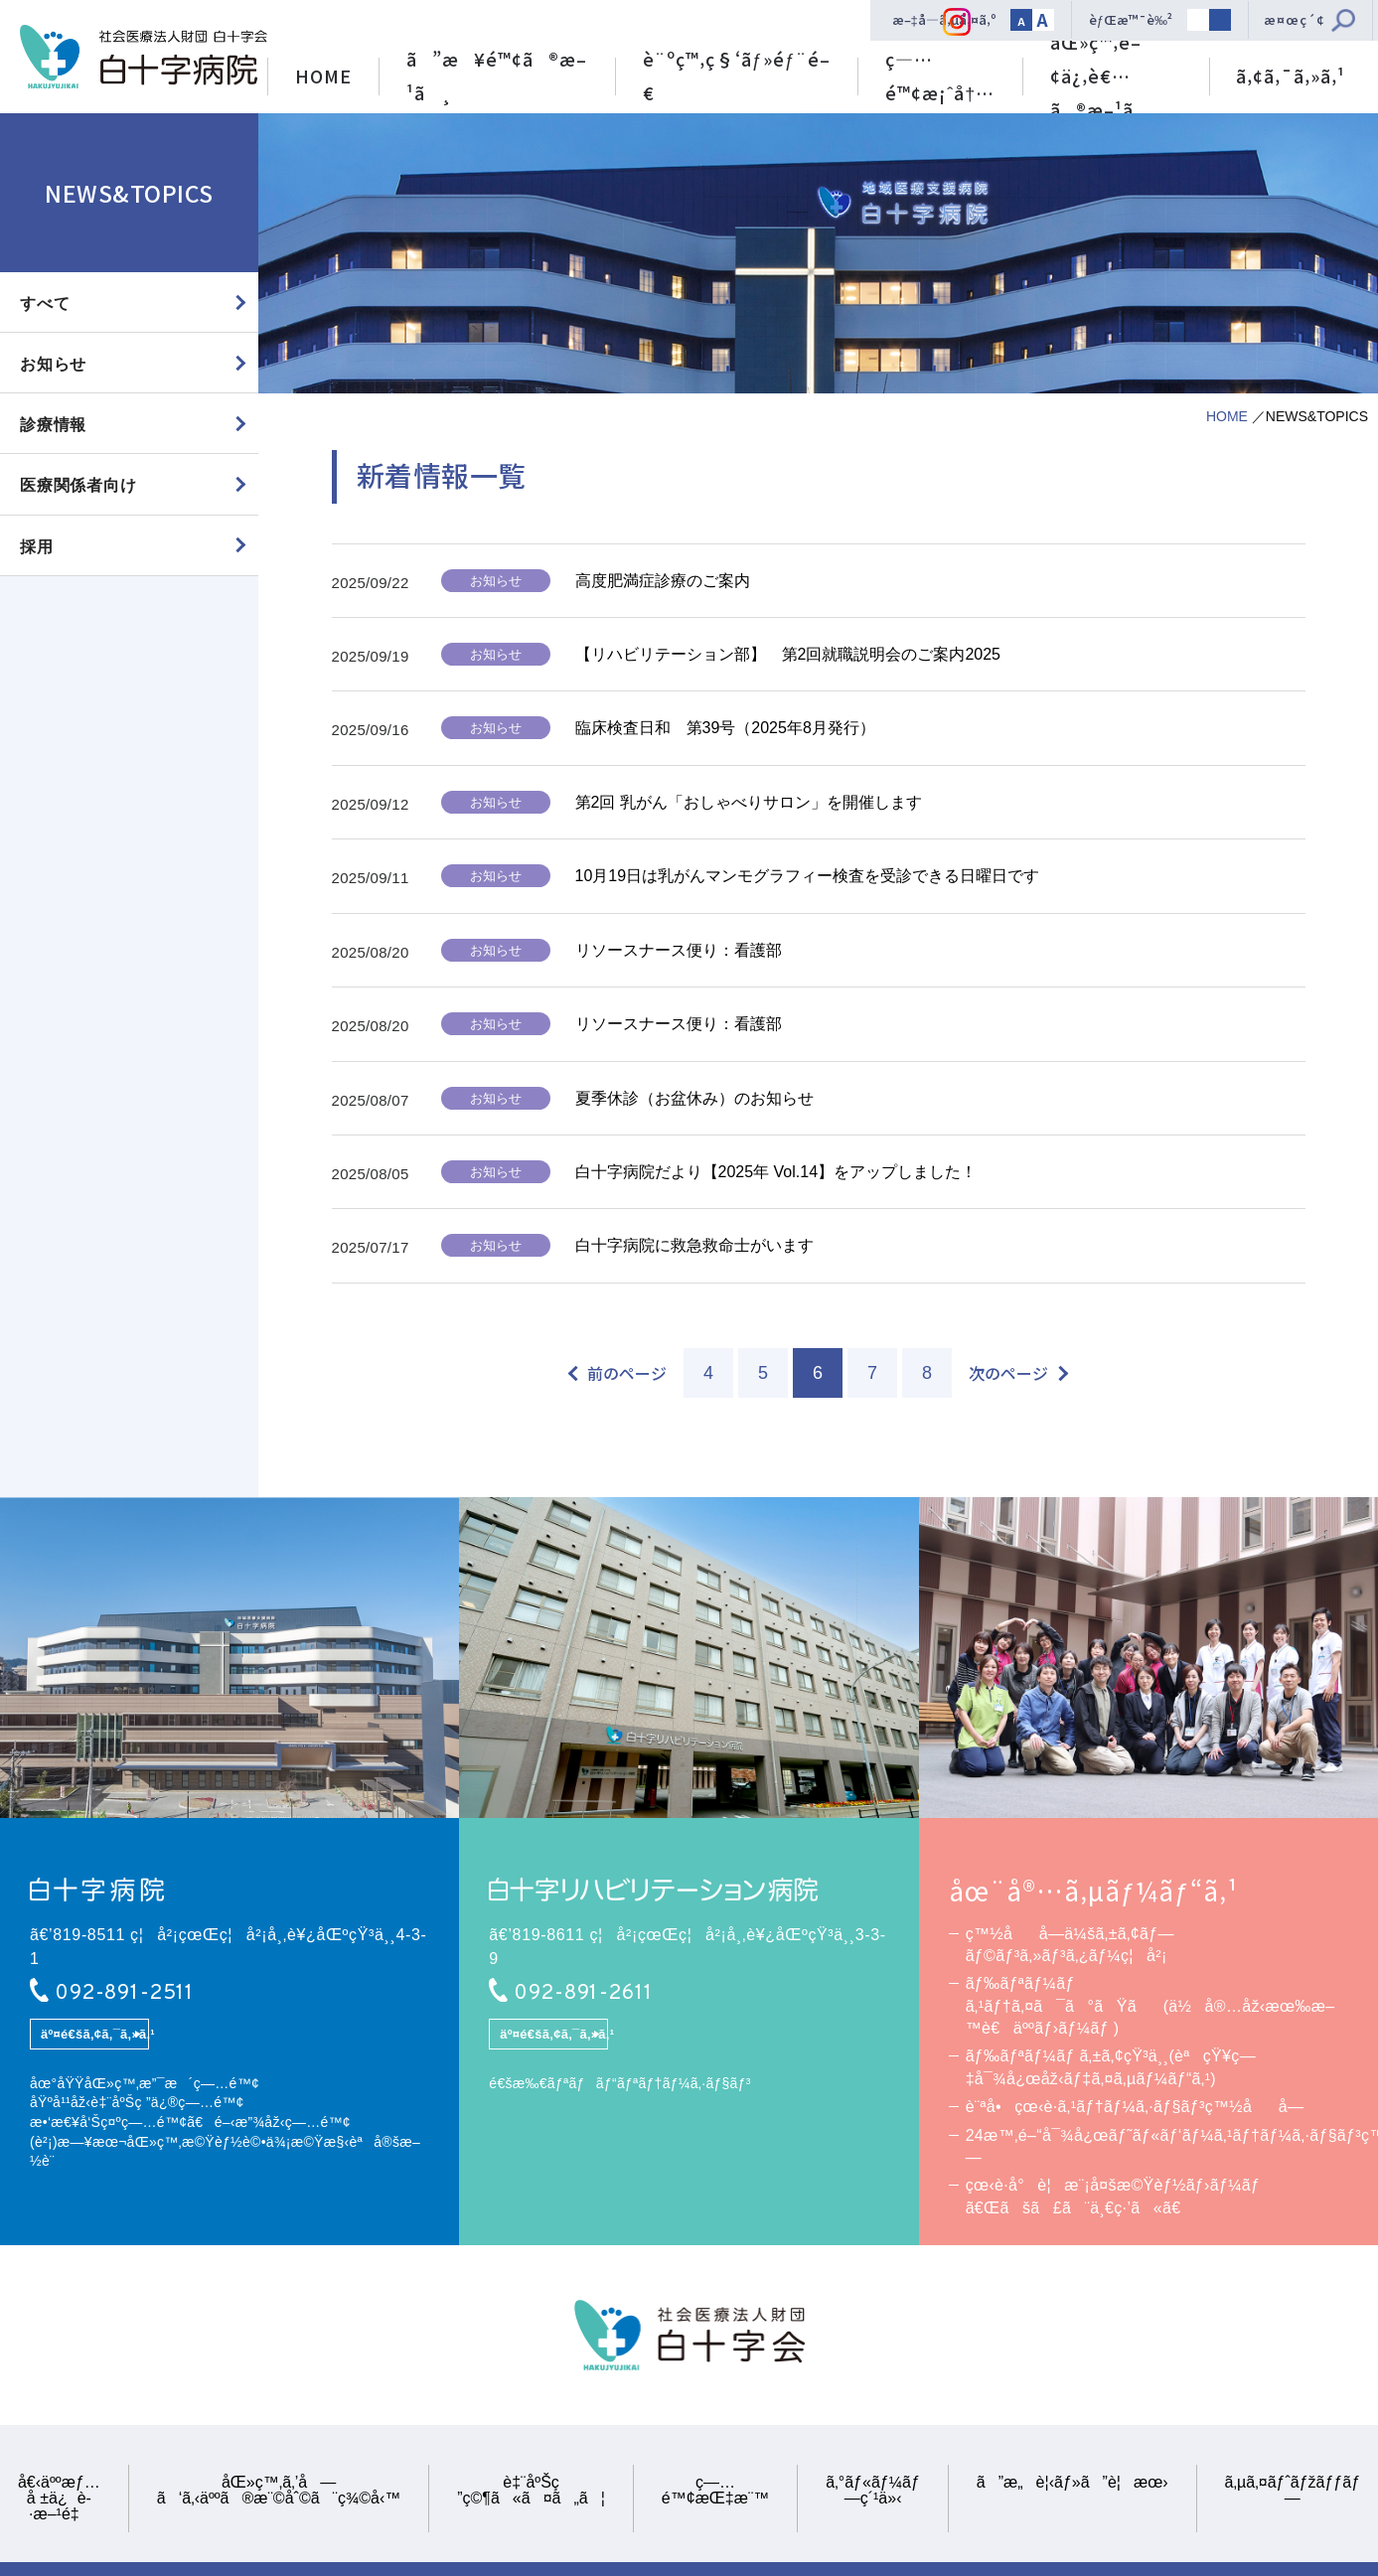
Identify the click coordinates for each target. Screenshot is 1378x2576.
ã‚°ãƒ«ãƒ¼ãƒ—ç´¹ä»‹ (872, 2491)
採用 (37, 546)
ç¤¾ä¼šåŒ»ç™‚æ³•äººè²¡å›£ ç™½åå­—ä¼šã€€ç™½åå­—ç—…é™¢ (143, 57)
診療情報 (53, 424)
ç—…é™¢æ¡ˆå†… (940, 75)
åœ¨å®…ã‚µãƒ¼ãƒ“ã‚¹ (1094, 1890)
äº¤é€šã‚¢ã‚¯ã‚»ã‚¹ (95, 2035)
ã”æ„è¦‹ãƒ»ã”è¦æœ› (1072, 2483)
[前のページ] (618, 1373)
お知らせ (53, 364)
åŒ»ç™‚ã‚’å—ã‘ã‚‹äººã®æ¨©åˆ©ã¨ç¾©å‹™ (278, 2491)
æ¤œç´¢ (1294, 19)
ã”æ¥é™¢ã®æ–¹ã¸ (496, 75)
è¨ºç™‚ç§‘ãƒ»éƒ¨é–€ (737, 75)
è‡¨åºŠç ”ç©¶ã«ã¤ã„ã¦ (531, 2491)
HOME (323, 75)
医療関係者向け (78, 486)
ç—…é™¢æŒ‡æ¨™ (715, 2491)
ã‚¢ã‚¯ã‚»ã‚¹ (1290, 75)
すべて (45, 303)
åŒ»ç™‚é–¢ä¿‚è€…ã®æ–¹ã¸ (1105, 71)
